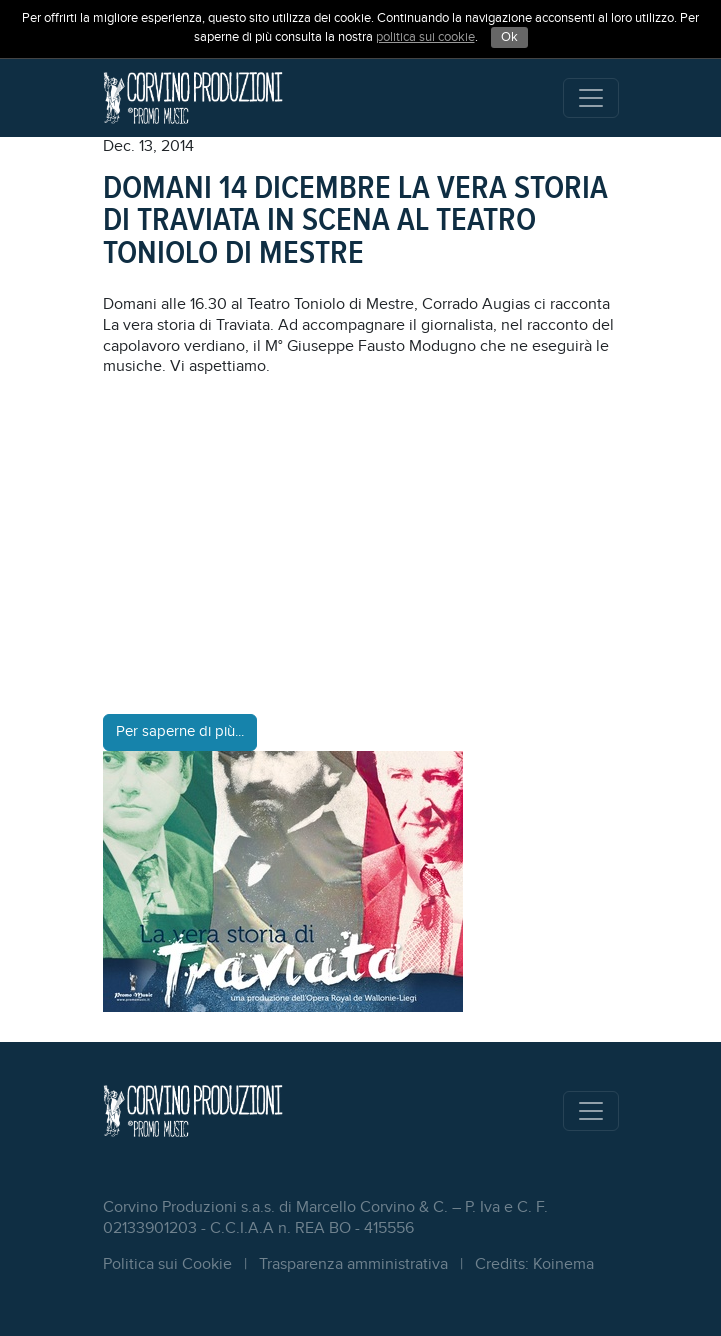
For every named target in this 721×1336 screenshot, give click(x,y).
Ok (509, 37)
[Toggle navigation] (591, 98)
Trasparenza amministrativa (353, 1264)
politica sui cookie (425, 37)
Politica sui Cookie (167, 1264)
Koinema (563, 1264)
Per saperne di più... (180, 731)
